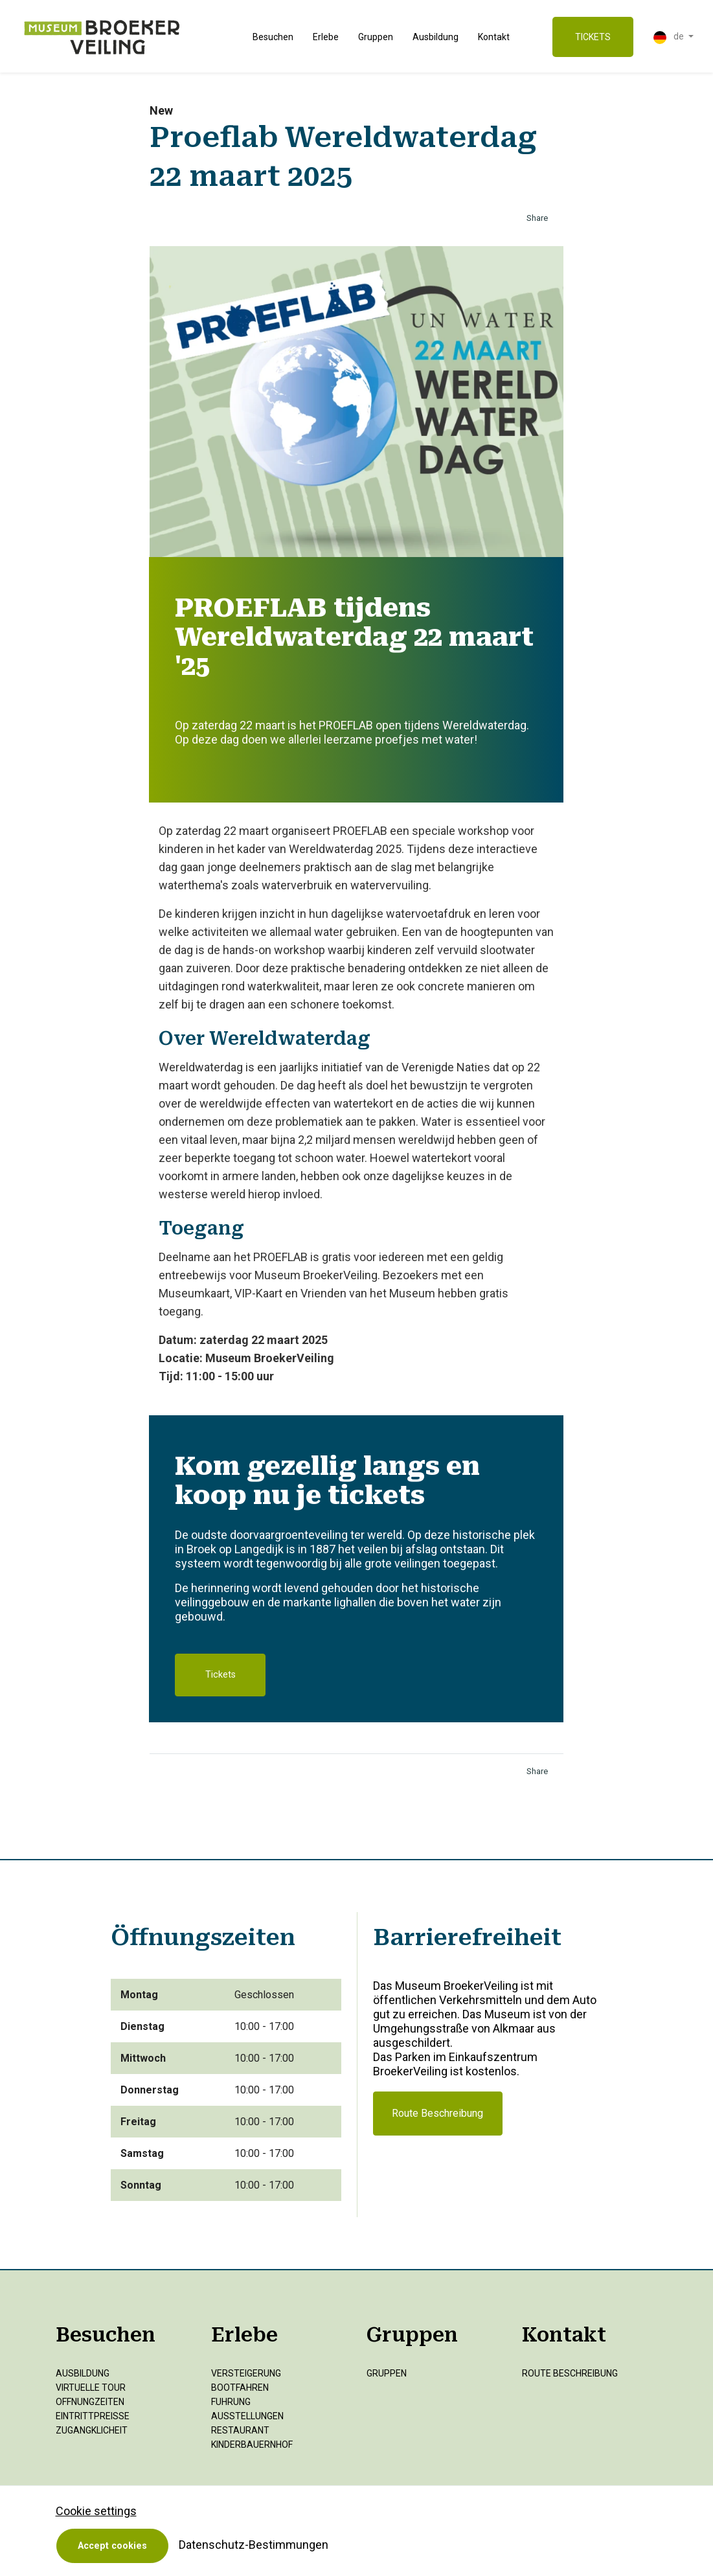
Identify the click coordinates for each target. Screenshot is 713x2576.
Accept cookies (112, 2545)
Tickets (220, 1674)
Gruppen (375, 37)
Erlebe (326, 37)
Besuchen (273, 37)
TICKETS (593, 37)
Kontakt (494, 37)
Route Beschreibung (437, 2113)
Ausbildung (435, 37)
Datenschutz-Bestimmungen (253, 2544)
